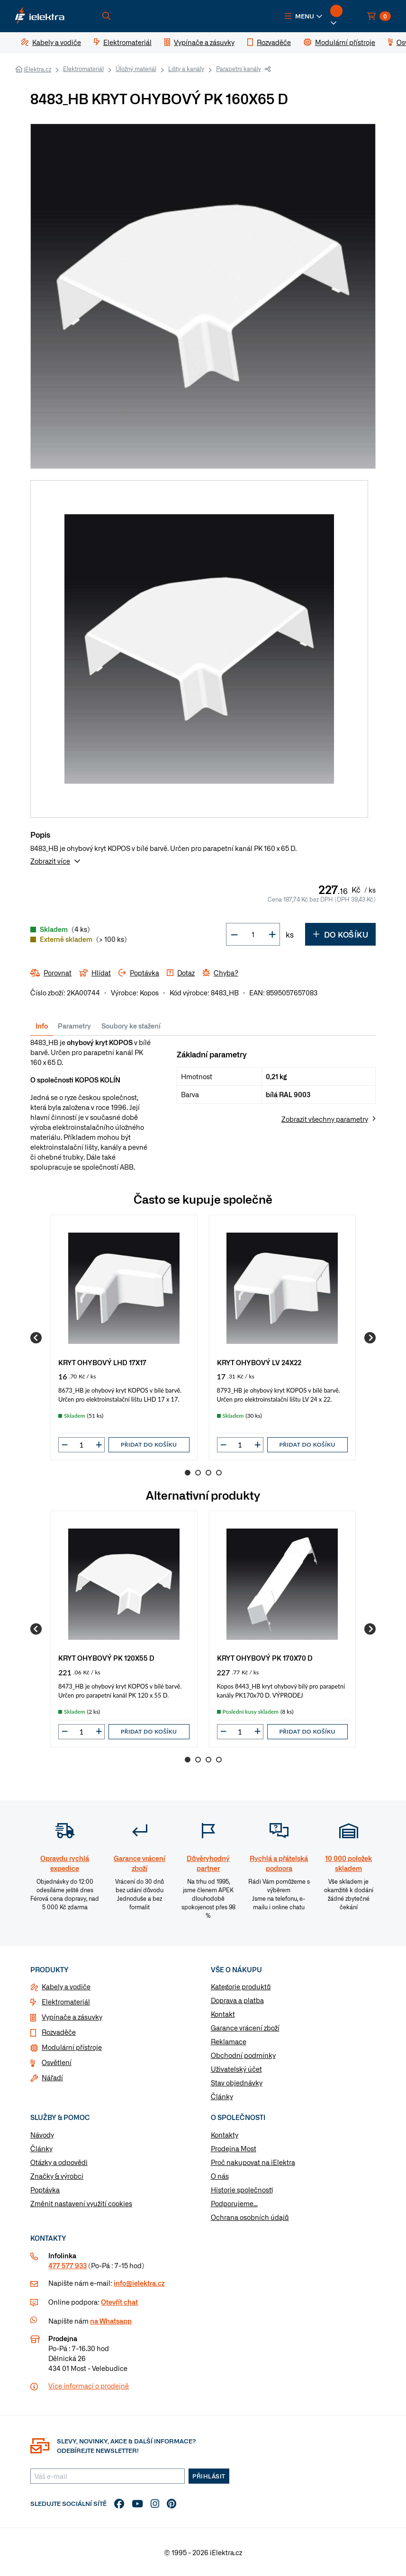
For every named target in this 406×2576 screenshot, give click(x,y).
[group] (124, 1337)
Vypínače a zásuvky (72, 2017)
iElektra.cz (37, 69)
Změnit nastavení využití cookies (81, 2203)
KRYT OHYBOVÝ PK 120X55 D (106, 1658)
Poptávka (45, 2189)
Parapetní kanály (238, 68)
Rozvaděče (59, 2032)
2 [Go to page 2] (198, 1473)
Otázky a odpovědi (59, 2162)
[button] (304, 16)
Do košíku (340, 934)
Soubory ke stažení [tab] (131, 1025)
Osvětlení (57, 2062)
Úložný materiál (136, 68)
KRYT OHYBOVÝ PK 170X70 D (265, 1658)
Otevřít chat (119, 2302)
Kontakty (224, 2134)
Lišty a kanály (186, 68)
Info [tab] (42, 1025)
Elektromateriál (83, 68)
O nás (220, 2176)
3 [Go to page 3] (208, 1473)
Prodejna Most (233, 2148)
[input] (81, 1444)
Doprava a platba (237, 2000)
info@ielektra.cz (139, 2283)
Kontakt (223, 2014)
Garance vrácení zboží (245, 2027)
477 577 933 (67, 2265)
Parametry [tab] (74, 1025)
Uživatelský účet (236, 2069)
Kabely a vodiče (66, 1986)
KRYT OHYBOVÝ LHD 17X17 (102, 1362)
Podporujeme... (234, 2203)
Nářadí (52, 2077)
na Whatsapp (111, 2321)
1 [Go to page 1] (187, 1473)
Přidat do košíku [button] (149, 1444)
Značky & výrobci (56, 2176)
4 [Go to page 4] (219, 1473)
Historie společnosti (242, 2189)
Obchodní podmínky (243, 2055)
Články (222, 2096)
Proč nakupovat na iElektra (253, 2162)
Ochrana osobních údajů (250, 2217)
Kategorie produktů (241, 1986)
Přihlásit (209, 2476)
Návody (42, 2134)
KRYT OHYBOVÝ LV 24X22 (259, 1362)
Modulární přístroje (72, 2047)
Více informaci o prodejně (88, 2385)
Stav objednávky (236, 2082)
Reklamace (228, 2041)
